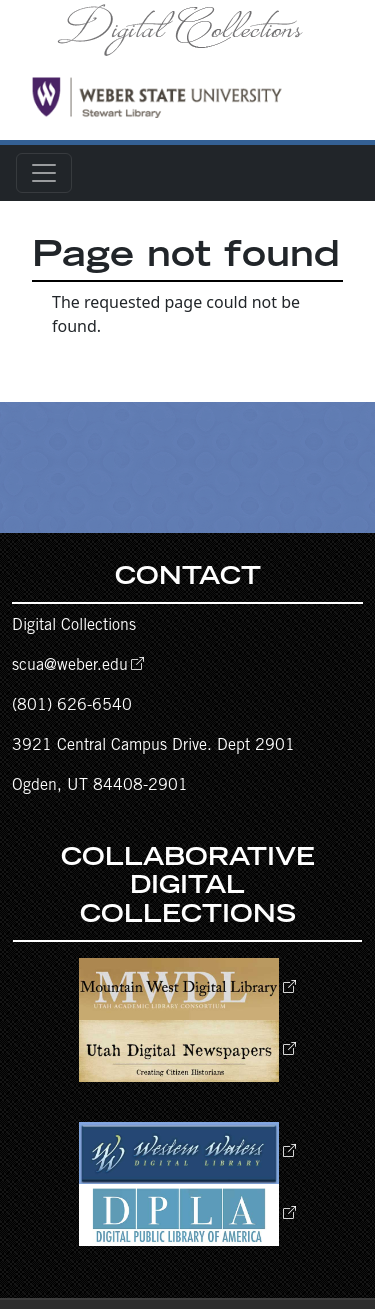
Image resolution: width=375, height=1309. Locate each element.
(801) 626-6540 (72, 706)
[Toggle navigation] (44, 173)
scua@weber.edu (70, 666)
